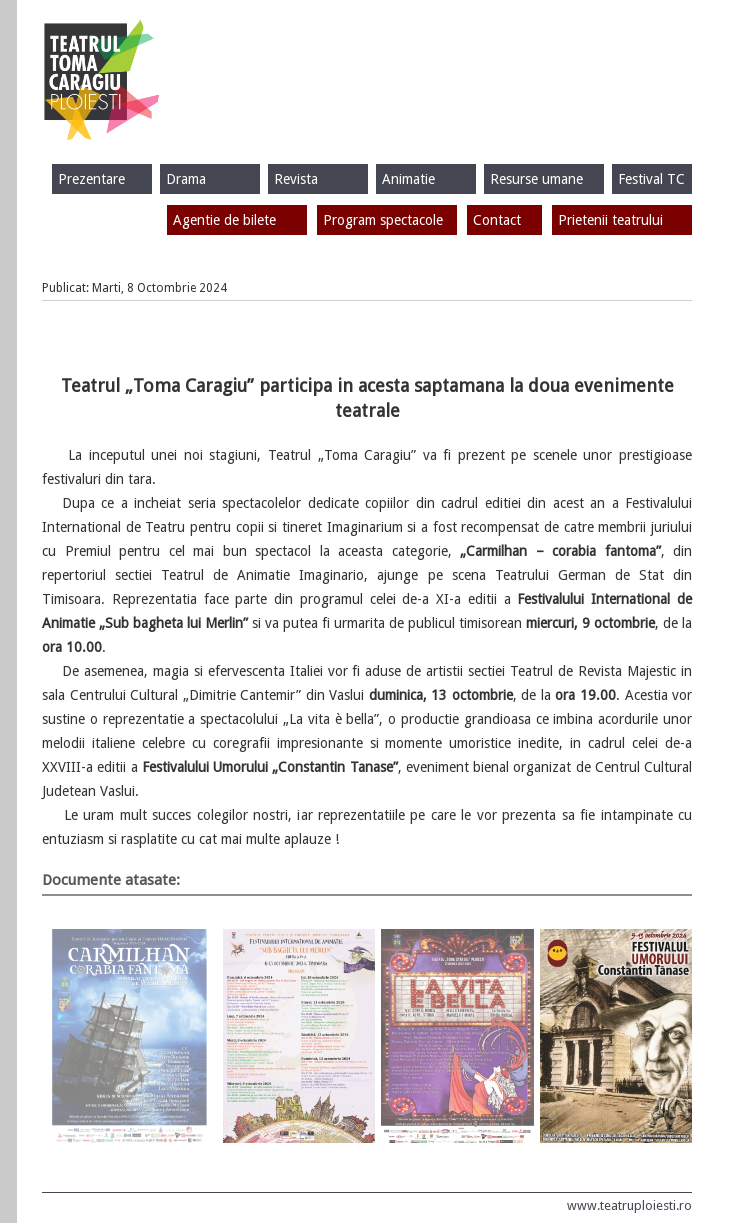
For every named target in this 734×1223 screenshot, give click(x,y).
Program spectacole (383, 220)
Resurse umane (536, 179)
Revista (296, 179)
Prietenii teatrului (610, 220)
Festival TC (651, 179)
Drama (186, 179)
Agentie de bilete (224, 220)
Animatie (408, 179)
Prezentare (91, 179)
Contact (497, 220)
